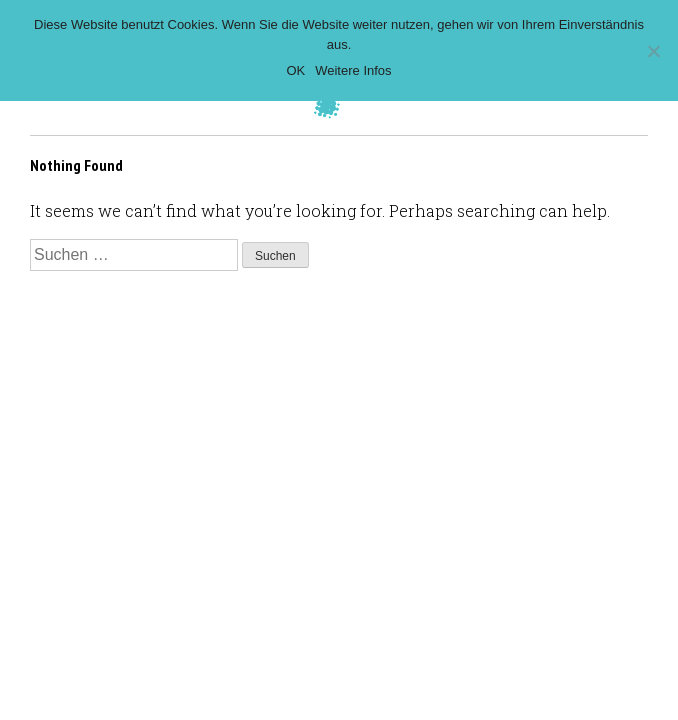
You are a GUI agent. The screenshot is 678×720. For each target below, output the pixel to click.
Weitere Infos (353, 70)
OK (295, 70)
